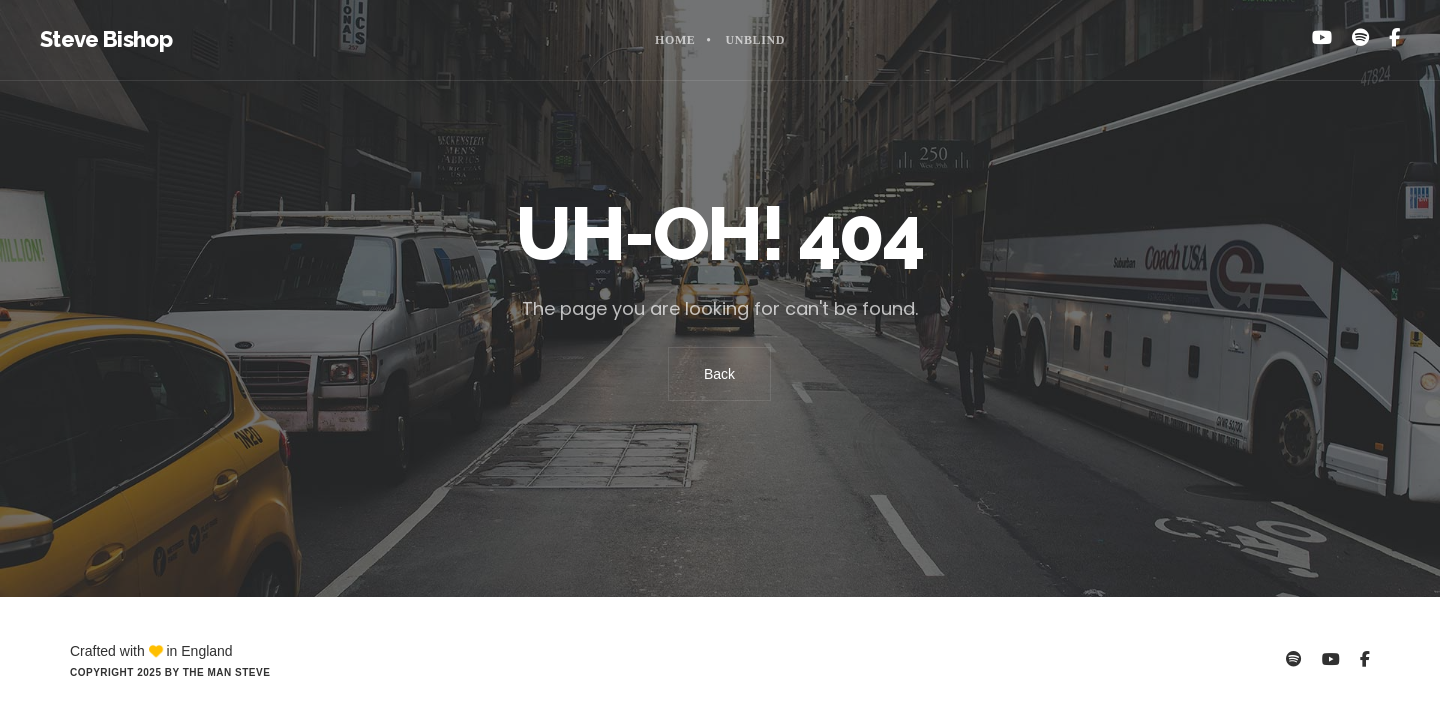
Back (719, 374)
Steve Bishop (106, 39)
